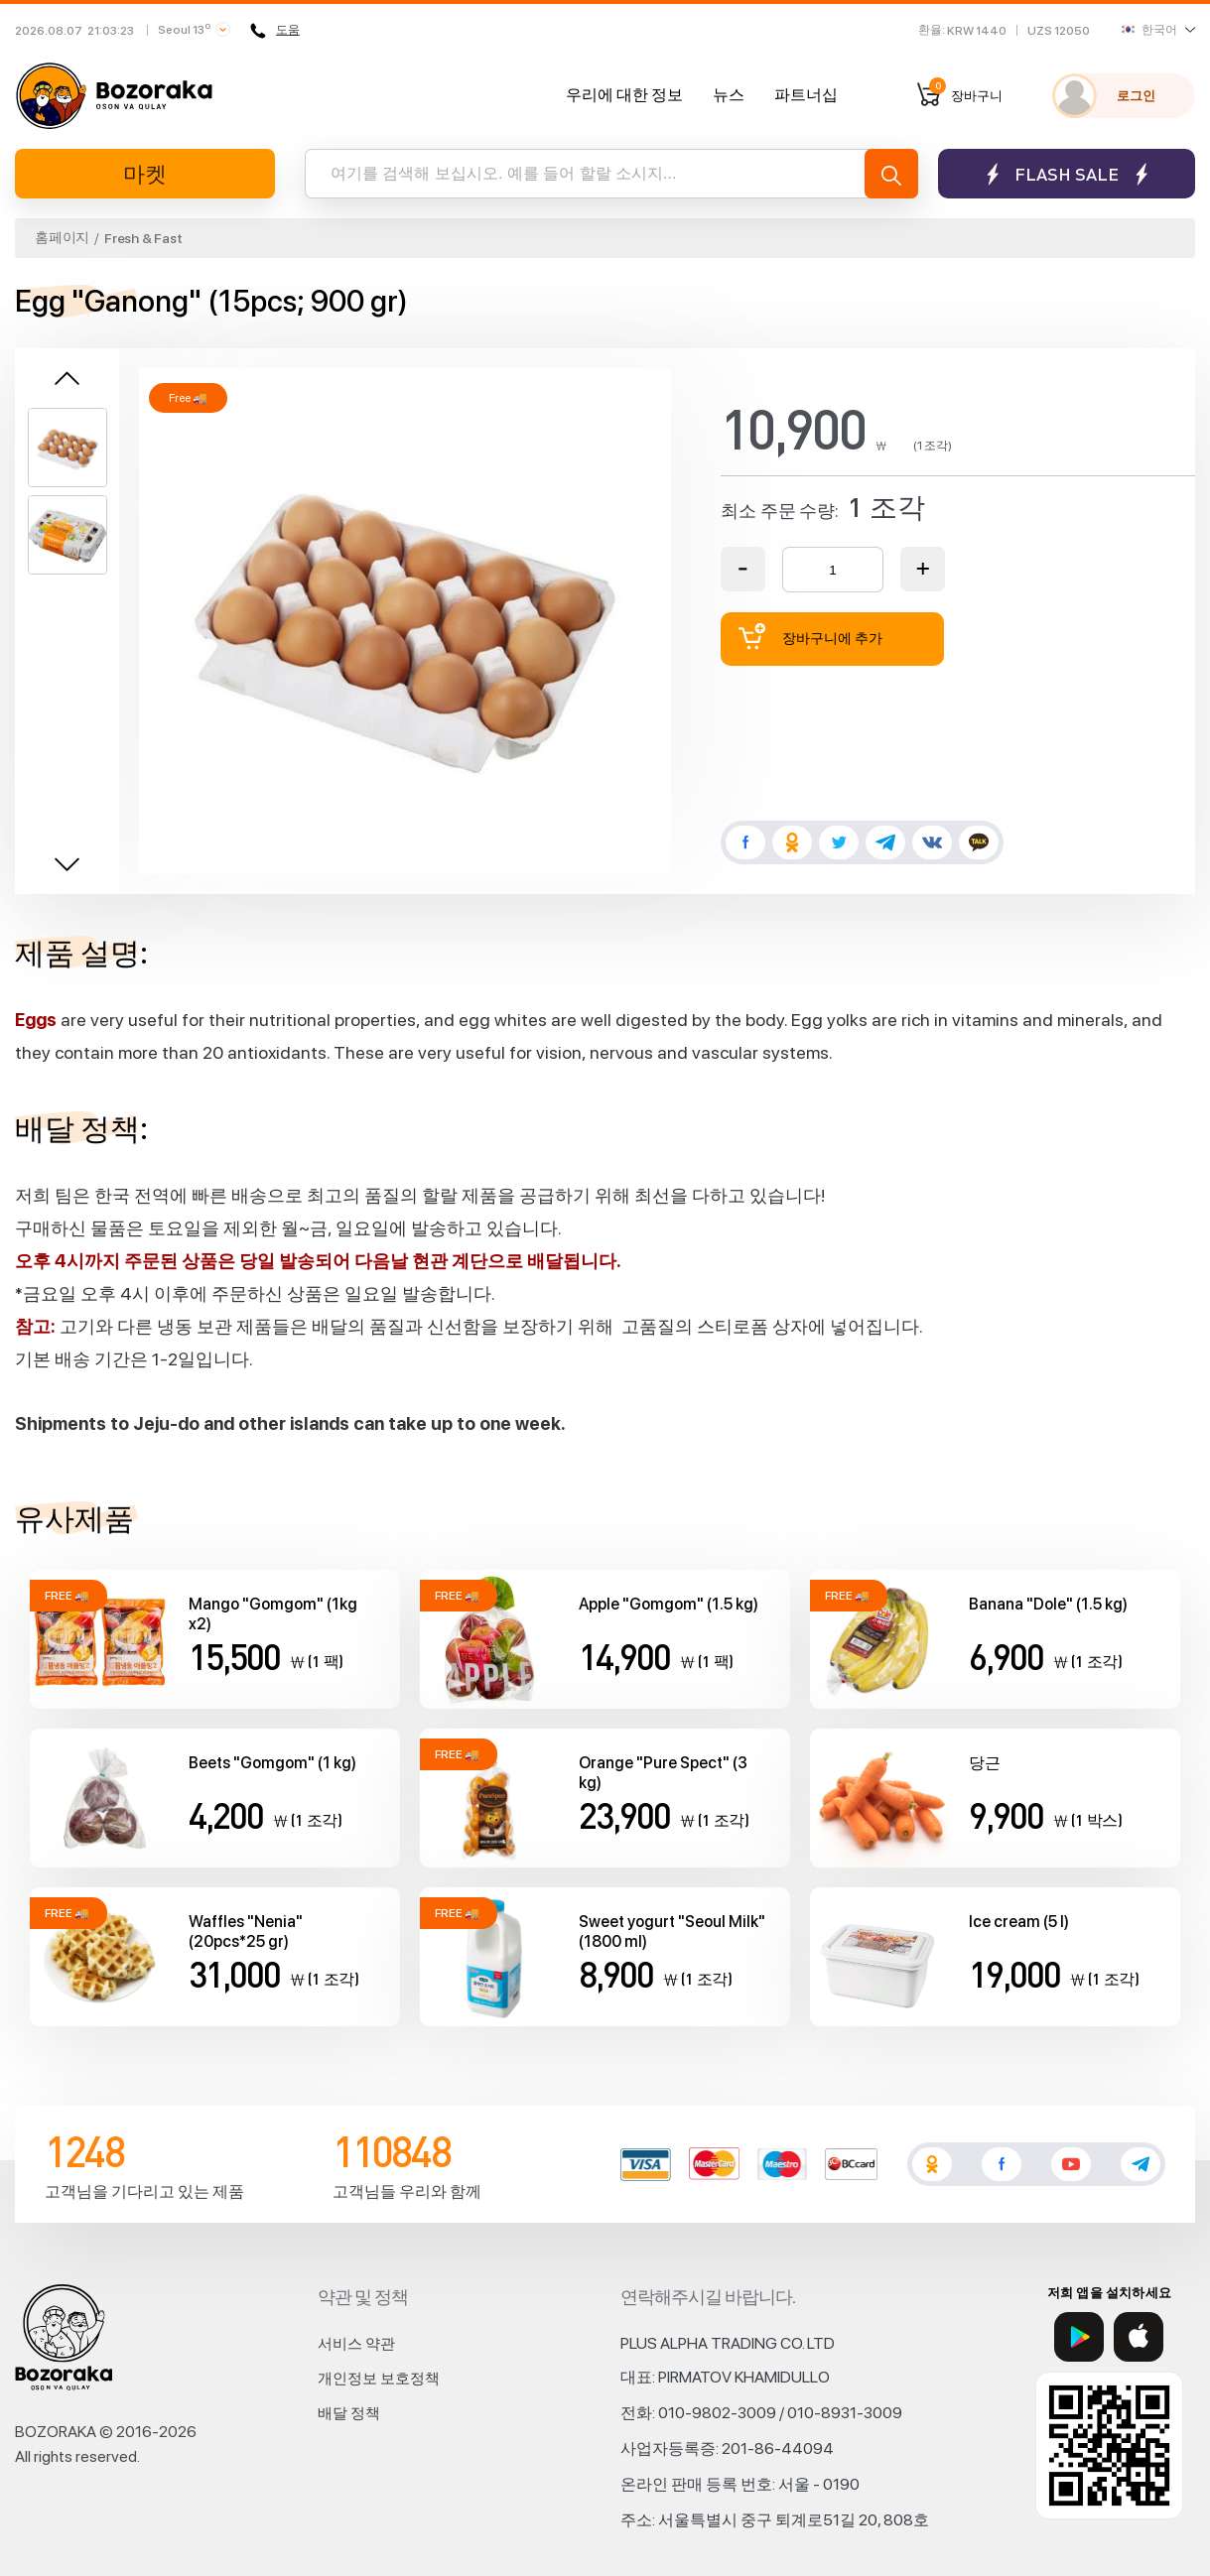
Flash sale (1066, 174)
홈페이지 (62, 237)
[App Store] (1138, 2337)
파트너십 (806, 94)
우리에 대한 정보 (624, 94)
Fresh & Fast (143, 238)
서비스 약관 (356, 2344)
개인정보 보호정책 (379, 2378)
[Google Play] (1079, 2337)
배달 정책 (349, 2413)
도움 (275, 31)
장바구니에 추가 (811, 636)
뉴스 (728, 94)
